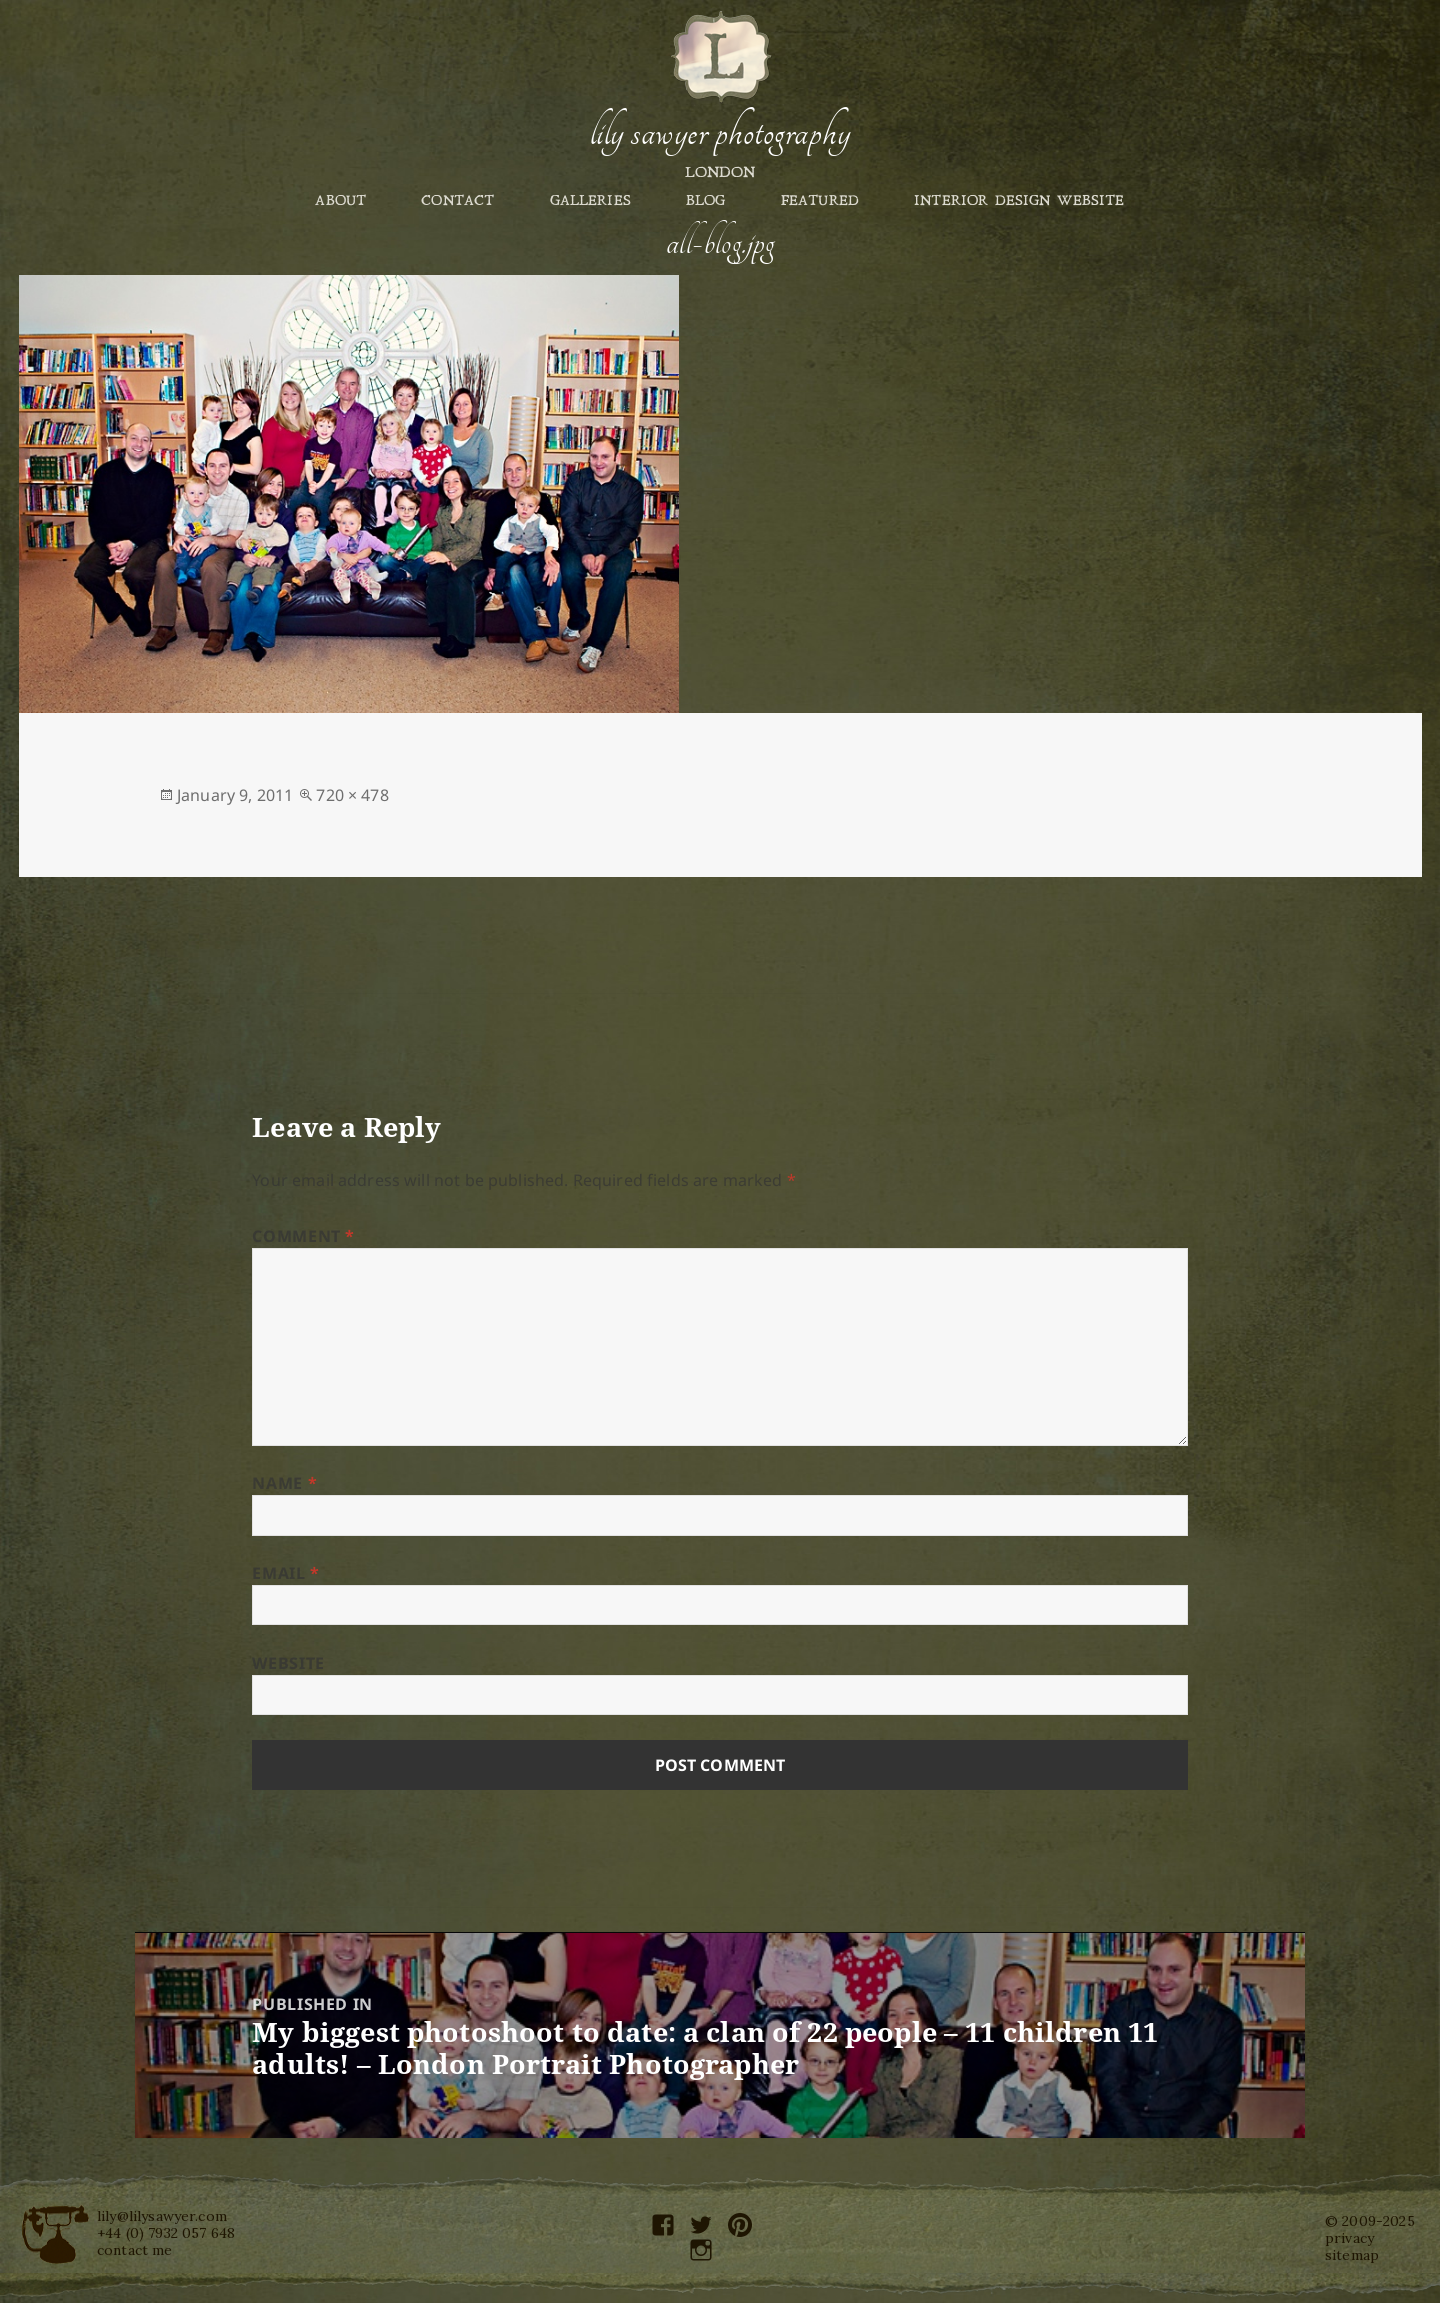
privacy (1349, 2238)
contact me (135, 2250)
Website (288, 1663)
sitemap (1352, 2255)
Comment (303, 1236)
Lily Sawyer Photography (720, 133)
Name (284, 1483)
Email (285, 1573)
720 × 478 (352, 795)
